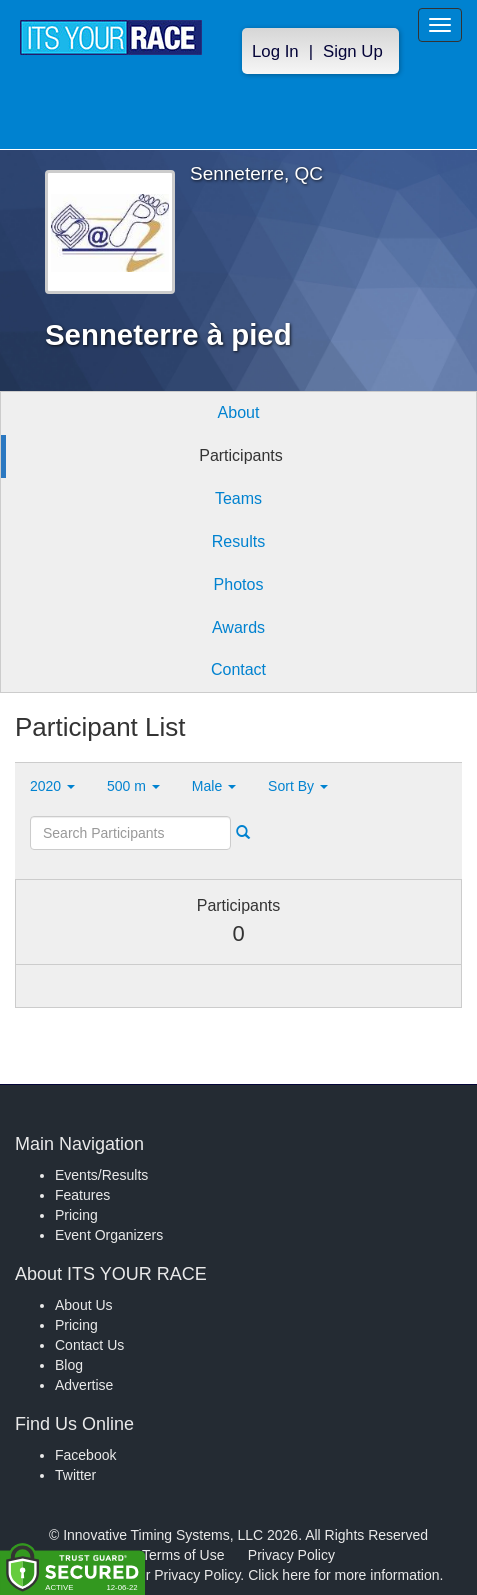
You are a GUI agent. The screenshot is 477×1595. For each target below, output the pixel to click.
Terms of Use (183, 1555)
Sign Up (353, 51)
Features (82, 1195)
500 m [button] (133, 786)
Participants (241, 455)
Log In (275, 51)
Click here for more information (343, 1575)
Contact (238, 669)
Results (238, 541)
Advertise (84, 1385)
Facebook (85, 1455)
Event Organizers (109, 1235)
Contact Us (89, 1345)
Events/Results (101, 1175)
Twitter (75, 1475)
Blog (69, 1365)
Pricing (76, 1215)
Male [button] (214, 786)
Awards (238, 627)
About (239, 412)
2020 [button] (52, 786)
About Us (84, 1305)
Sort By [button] (298, 786)
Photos (239, 584)
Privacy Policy (291, 1555)
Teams (238, 498)
